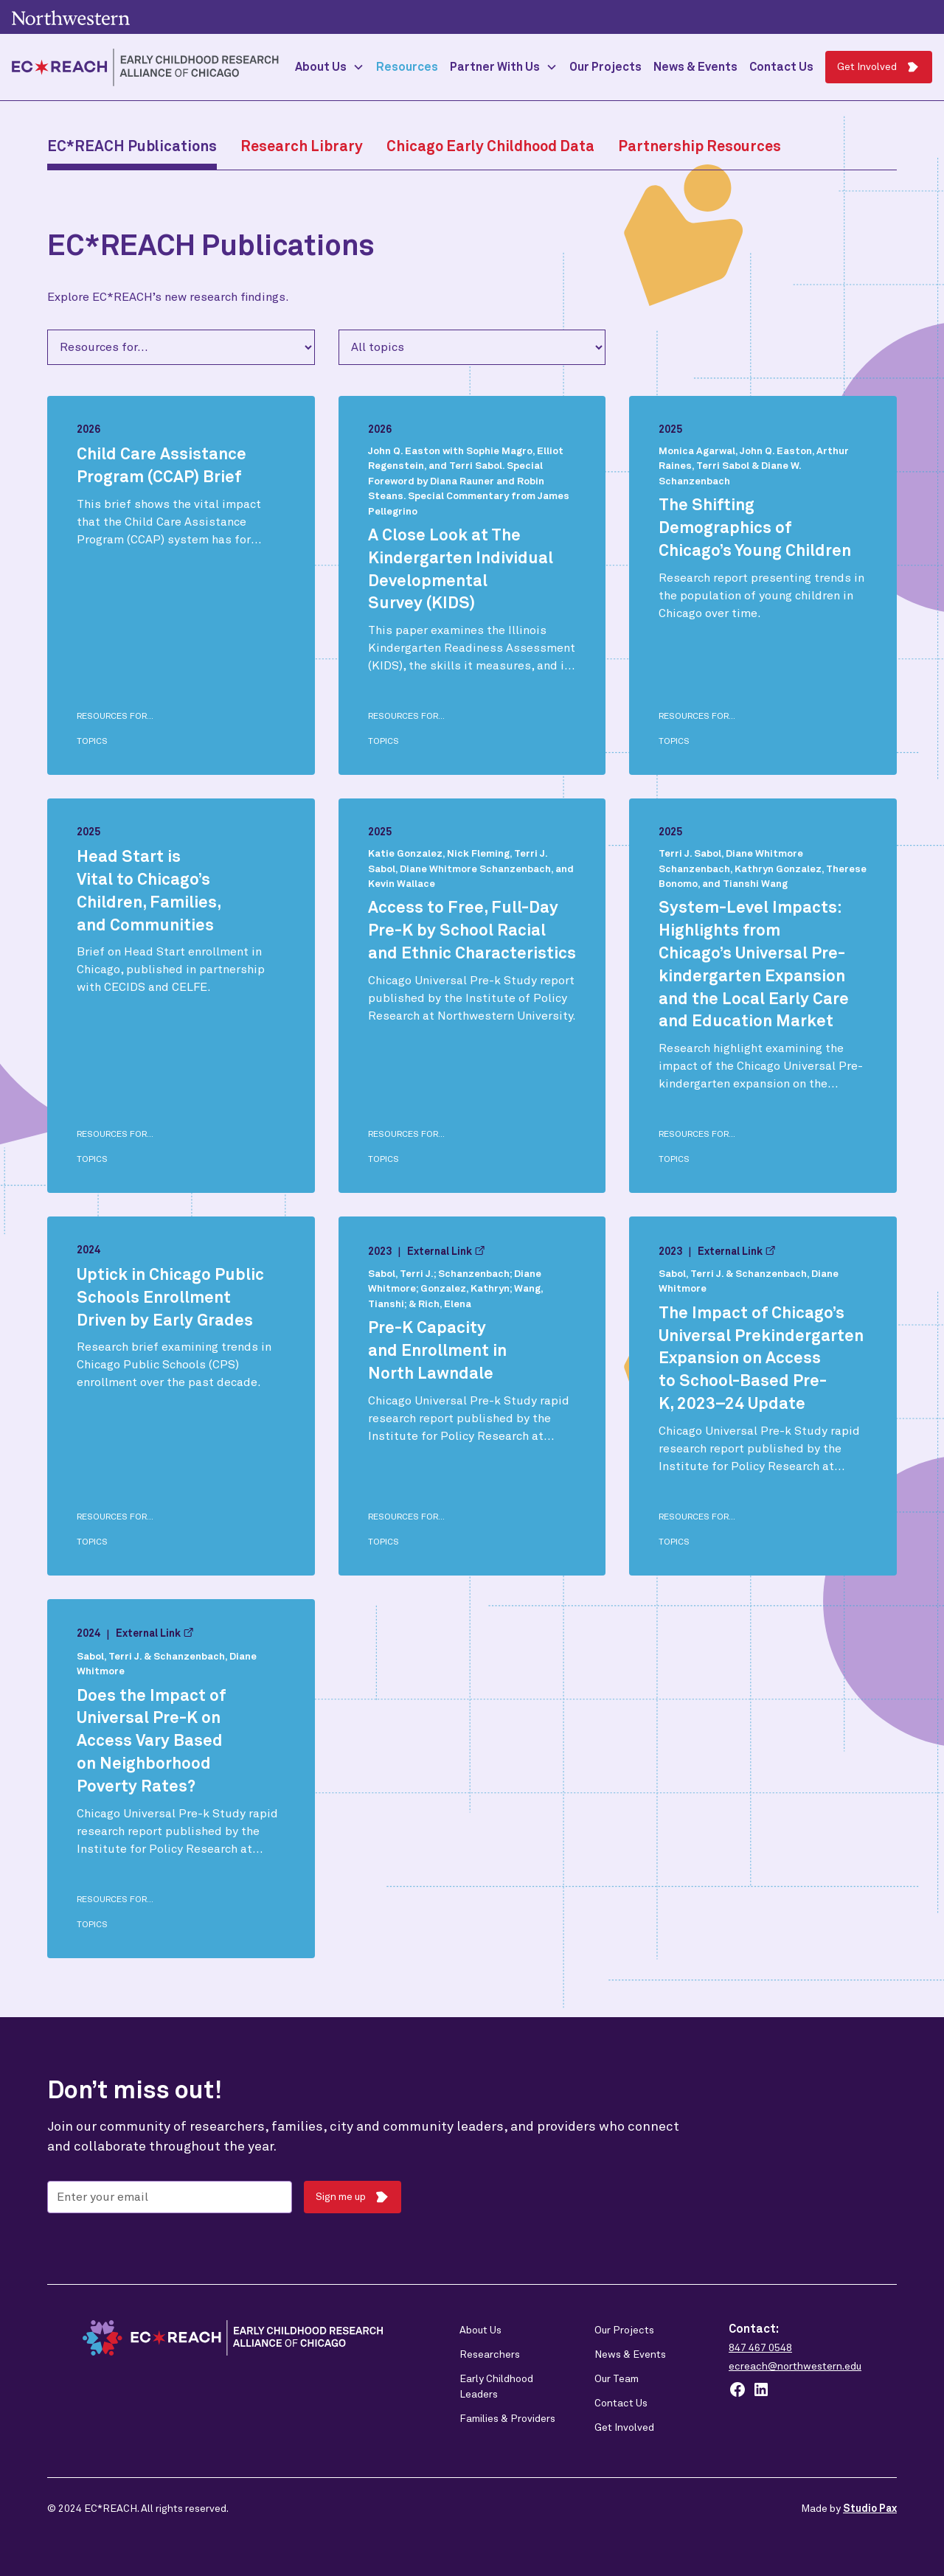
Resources (407, 67)
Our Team (616, 2379)
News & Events (695, 67)
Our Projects (605, 67)
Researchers (489, 2355)
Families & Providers (507, 2419)
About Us (480, 2330)
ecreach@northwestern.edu (795, 2366)
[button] (329, 67)
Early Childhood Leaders (496, 2387)
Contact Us (781, 67)
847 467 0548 (760, 2348)
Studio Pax (870, 2509)
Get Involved (624, 2428)
